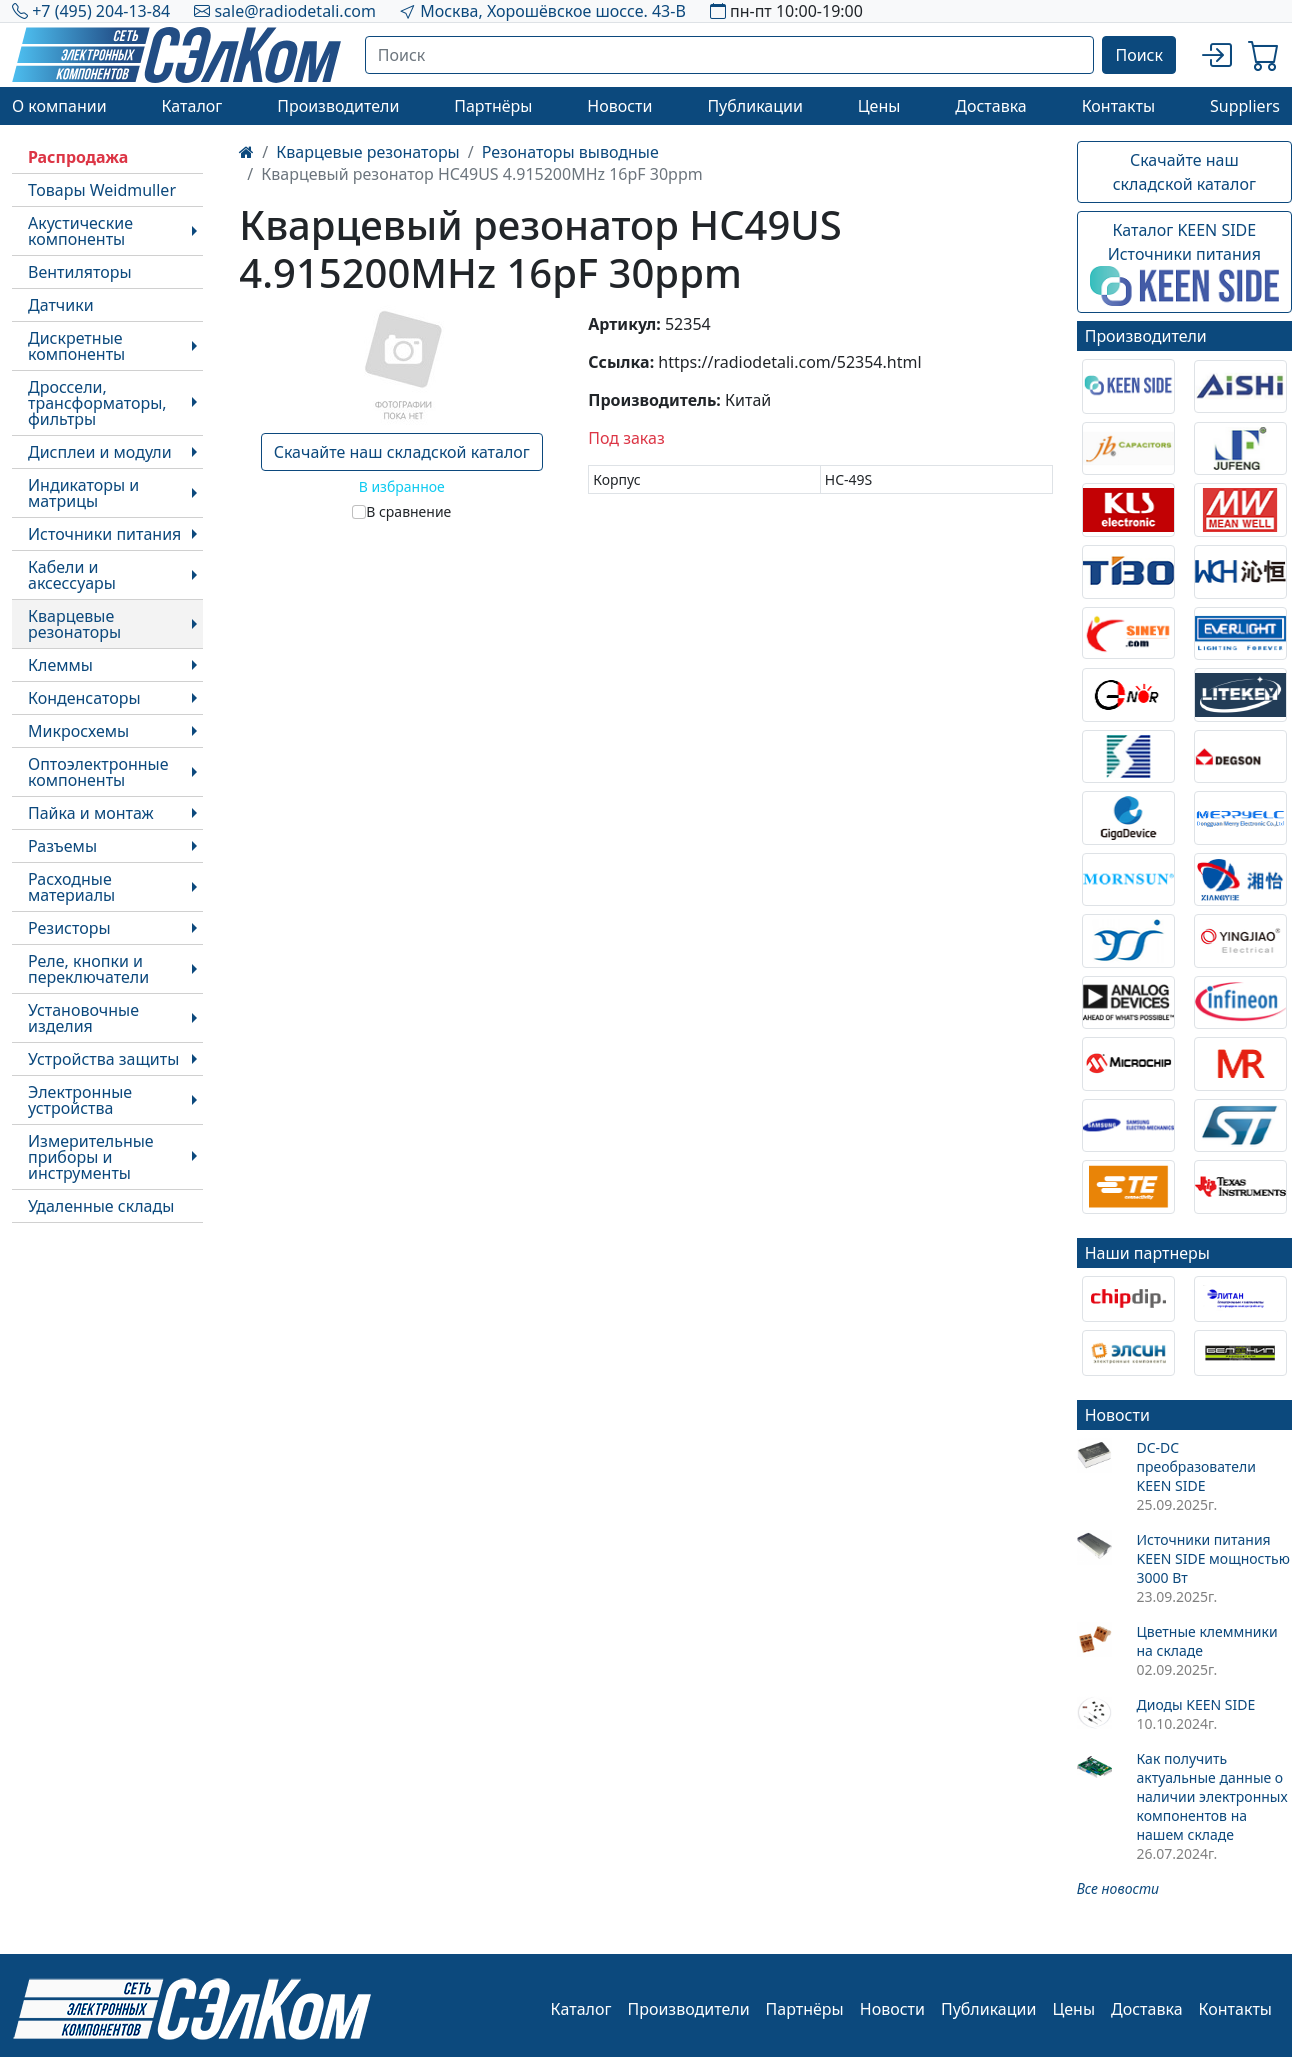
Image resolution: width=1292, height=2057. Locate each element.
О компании (59, 106)
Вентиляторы (80, 272)
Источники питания (104, 534)
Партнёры (493, 106)
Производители (338, 106)
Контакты (1118, 106)
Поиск (1139, 55)
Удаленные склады (101, 1206)
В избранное (402, 486)
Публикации (755, 106)
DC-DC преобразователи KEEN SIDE (1195, 1466)
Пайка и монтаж (91, 813)
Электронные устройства (80, 1100)
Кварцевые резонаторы (74, 624)
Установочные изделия (83, 1018)
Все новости (1118, 1888)
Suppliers (1245, 106)
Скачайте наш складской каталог (402, 452)
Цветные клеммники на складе (1206, 1641)
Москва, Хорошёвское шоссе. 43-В (553, 11)
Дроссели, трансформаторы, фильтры (97, 403)
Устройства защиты (103, 1059)
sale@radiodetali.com (295, 11)
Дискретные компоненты (76, 346)
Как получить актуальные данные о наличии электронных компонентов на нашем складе (1211, 1796)
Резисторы (69, 928)
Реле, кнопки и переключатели (88, 969)
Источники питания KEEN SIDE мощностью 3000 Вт (1212, 1558)
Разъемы (62, 846)
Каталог (191, 106)
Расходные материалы (71, 887)
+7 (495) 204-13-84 (101, 11)
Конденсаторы (84, 698)
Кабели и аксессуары (72, 575)
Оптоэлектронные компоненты (98, 772)
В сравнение (408, 511)
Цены (879, 106)
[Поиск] (730, 55)
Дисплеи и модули (100, 452)
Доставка (991, 106)
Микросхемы (78, 731)
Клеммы (60, 665)
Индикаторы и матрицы (83, 493)
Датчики (61, 305)
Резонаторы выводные (570, 152)
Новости (619, 106)
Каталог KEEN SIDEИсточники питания (1184, 263)
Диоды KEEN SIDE (1195, 1704)
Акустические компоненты (80, 231)
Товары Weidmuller (102, 190)
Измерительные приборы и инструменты (91, 1157)
